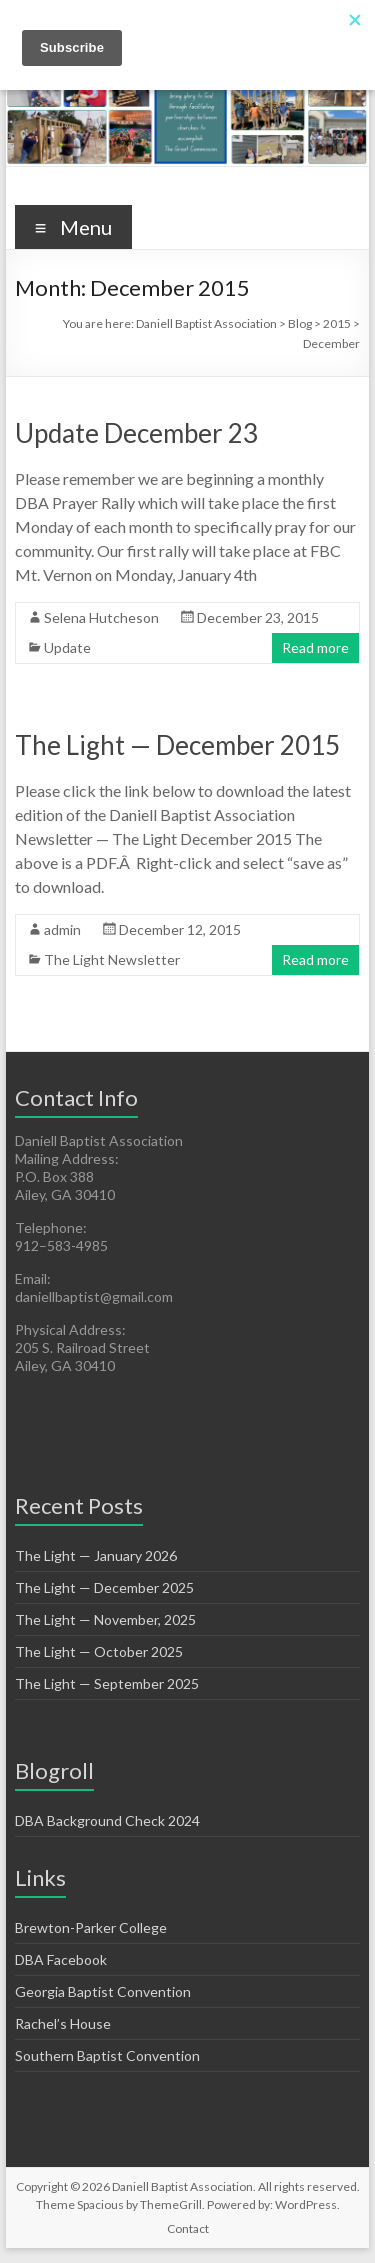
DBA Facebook (61, 1959)
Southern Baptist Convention (107, 2055)
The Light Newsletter (112, 959)
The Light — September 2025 (107, 1683)
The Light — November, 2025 (105, 1619)
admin (62, 929)
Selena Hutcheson (101, 617)
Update (67, 647)
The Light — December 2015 (177, 745)
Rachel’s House (63, 2023)
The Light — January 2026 (96, 1555)
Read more (315, 647)
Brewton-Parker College (91, 1927)
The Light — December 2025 (104, 1587)
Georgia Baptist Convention (103, 1991)
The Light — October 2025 (99, 1651)
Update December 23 (136, 433)
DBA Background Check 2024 (107, 1820)
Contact (188, 2228)
